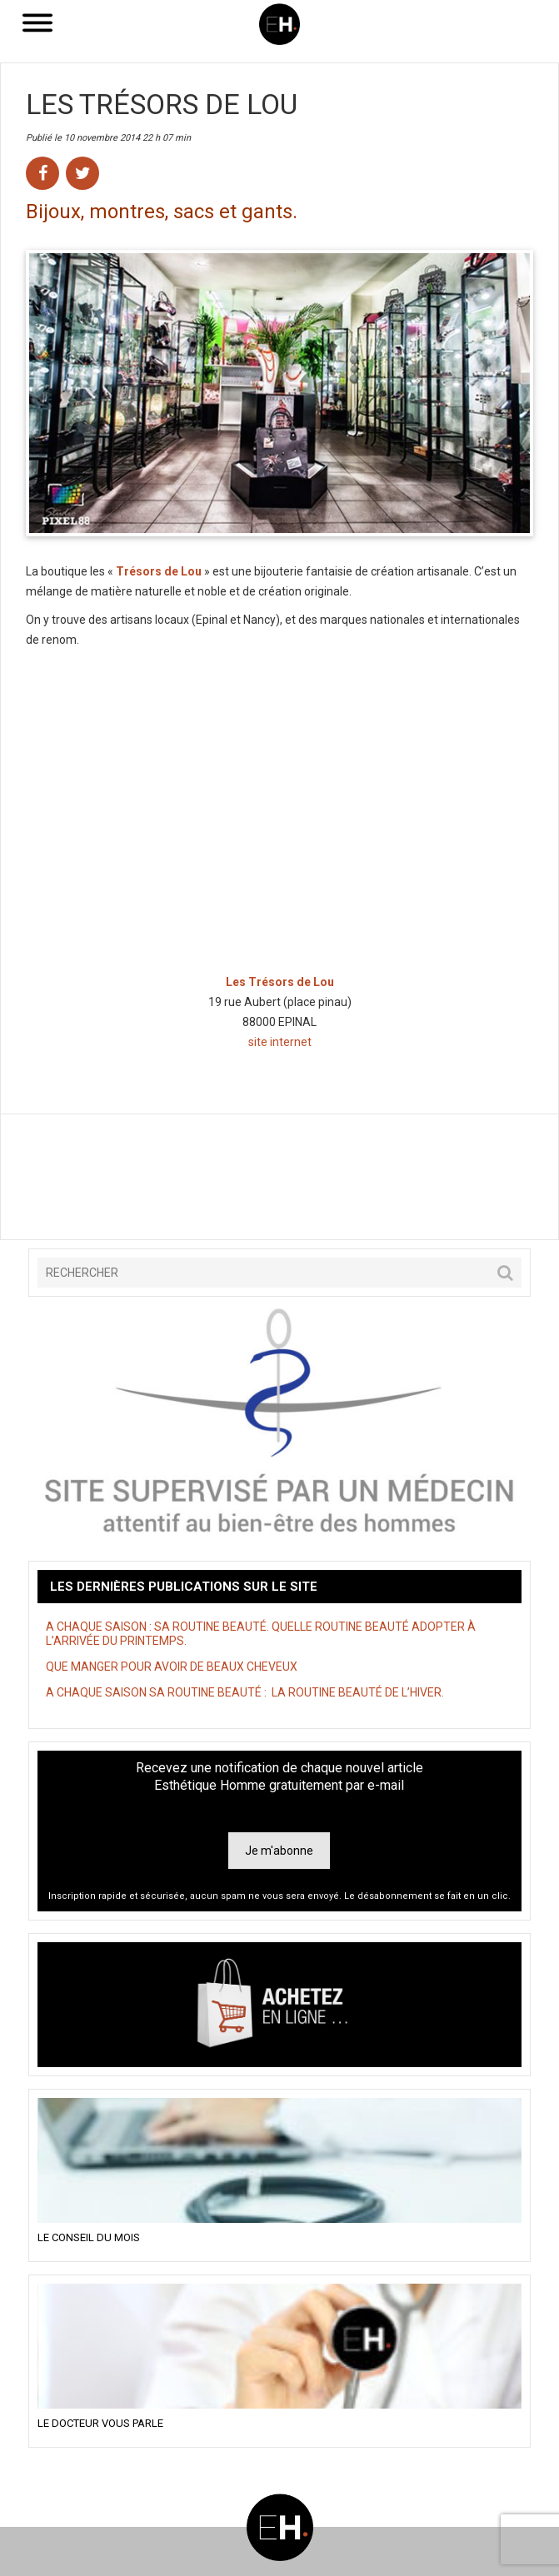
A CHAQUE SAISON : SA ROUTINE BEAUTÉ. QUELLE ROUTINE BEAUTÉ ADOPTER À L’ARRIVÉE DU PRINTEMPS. (261, 1633)
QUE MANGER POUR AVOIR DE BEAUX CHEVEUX (171, 1666)
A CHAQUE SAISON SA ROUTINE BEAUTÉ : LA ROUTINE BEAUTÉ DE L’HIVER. (245, 1692)
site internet (280, 1042)
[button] (505, 1273)
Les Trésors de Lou (161, 104)
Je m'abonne (279, 1850)
